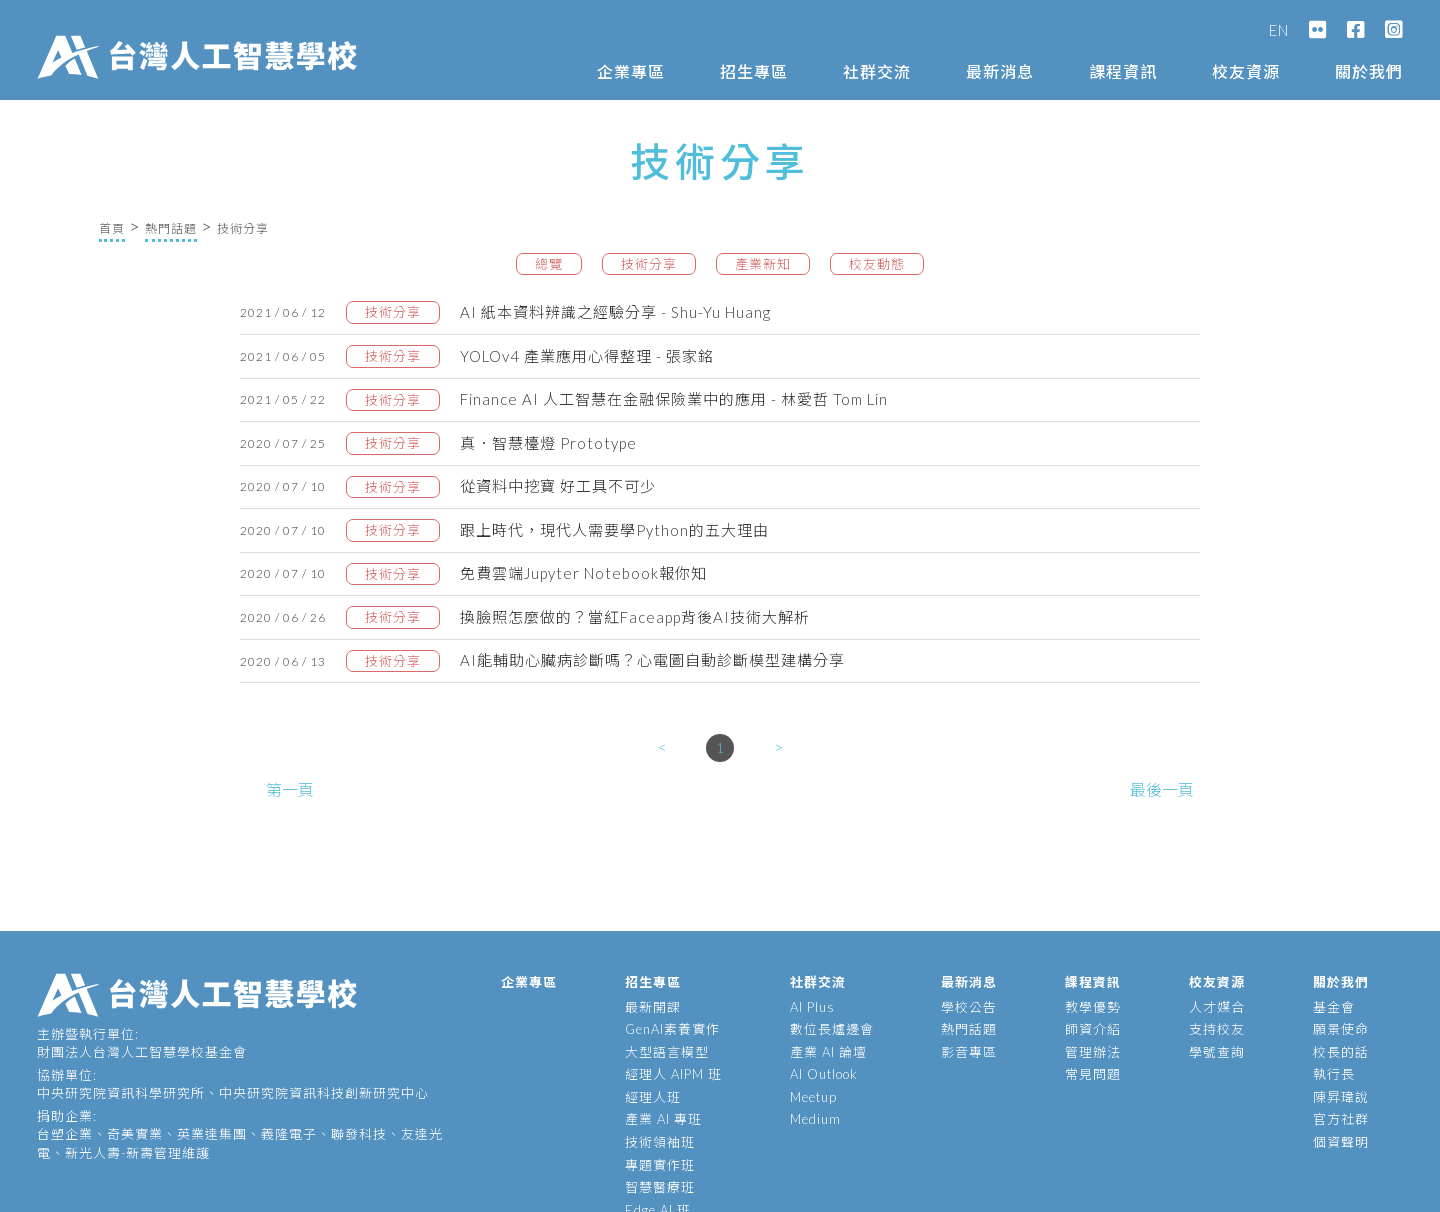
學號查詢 (1217, 1052)
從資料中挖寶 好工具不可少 (558, 486)
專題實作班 (660, 1165)
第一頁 (290, 789)
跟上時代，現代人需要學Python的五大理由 (614, 530)
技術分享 (649, 264)
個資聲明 (1341, 1142)
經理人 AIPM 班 (673, 1074)
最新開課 (653, 1007)
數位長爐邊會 (832, 1029)
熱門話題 (171, 228)
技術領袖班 (660, 1142)
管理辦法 (1093, 1052)
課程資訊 (1123, 71)
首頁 (112, 228)
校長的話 (1341, 1052)
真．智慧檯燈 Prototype (548, 443)
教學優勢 (1093, 1007)
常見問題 (1093, 1074)
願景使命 (1341, 1029)
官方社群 (1341, 1119)
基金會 (1334, 1007)
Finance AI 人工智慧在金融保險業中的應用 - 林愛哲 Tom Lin (674, 399)
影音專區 (969, 1052)
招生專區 (754, 71)
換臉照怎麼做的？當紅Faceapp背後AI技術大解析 (635, 617)
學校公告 (969, 1007)
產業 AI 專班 (663, 1119)
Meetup (813, 1097)
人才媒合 (1217, 1007)
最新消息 (1000, 71)
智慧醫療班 (660, 1187)
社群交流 (877, 71)
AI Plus (812, 1007)
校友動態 (877, 264)
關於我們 (1369, 71)
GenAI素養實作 (672, 1029)
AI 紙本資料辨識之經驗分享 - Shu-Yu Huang (615, 312)
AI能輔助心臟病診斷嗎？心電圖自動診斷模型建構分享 (652, 660)
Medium (815, 1119)
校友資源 (1246, 71)
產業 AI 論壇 (828, 1052)
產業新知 (763, 264)
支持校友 (1217, 1029)
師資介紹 (1093, 1029)
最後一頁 (1162, 789)
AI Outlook (824, 1074)
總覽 (549, 264)
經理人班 (653, 1097)
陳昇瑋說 (1341, 1097)
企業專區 (631, 71)
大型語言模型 (667, 1052)
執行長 (1334, 1074)
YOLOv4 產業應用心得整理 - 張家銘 (587, 356)
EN (1279, 30)
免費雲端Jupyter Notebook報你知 (583, 573)
